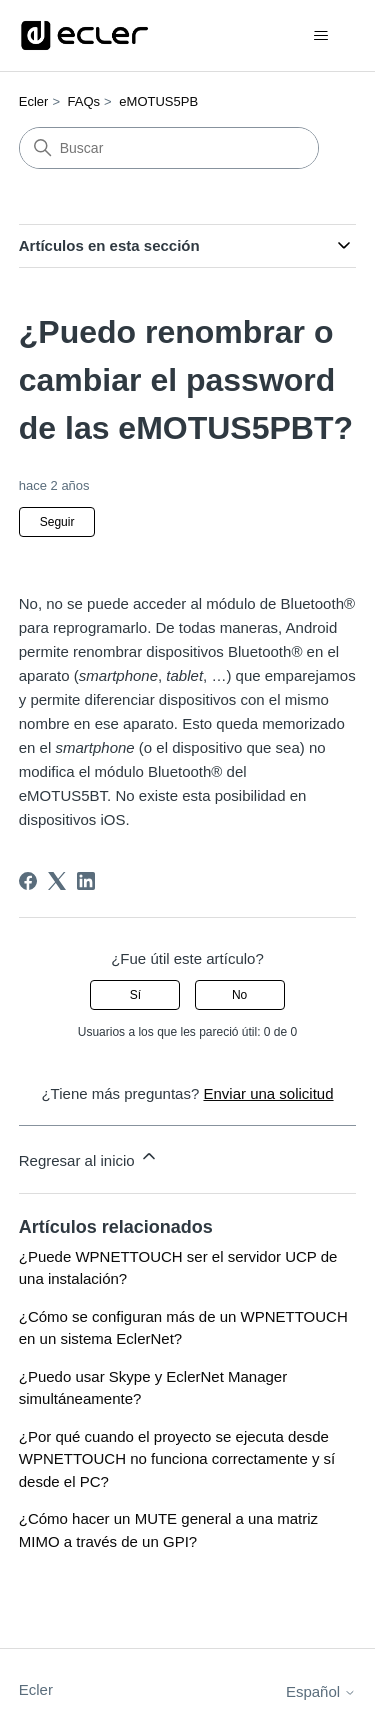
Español (321, 1691)
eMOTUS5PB (158, 101)
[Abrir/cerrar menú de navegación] (320, 36)
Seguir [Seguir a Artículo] (57, 522)
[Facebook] (28, 881)
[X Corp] (57, 881)
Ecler (34, 101)
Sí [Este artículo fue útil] (135, 995)
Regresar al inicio (89, 1157)
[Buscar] (169, 148)
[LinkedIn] (86, 881)
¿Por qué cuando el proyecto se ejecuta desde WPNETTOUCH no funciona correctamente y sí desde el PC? (177, 1459)
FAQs (84, 101)
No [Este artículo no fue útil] (239, 995)
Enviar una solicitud (268, 1093)
